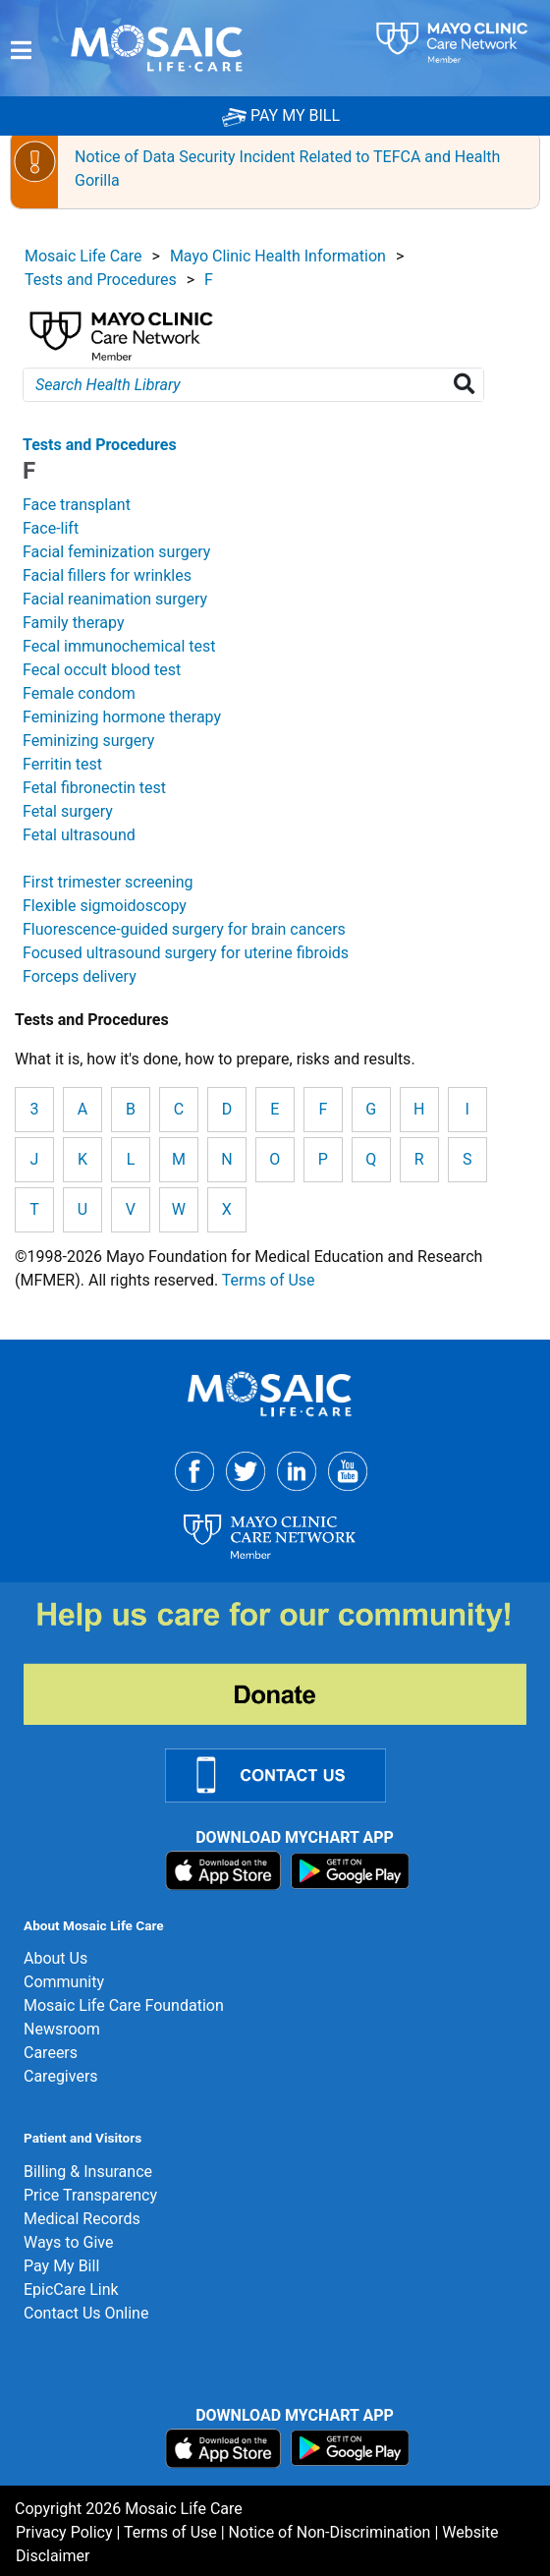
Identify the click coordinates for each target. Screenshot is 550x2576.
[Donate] (287, 1661)
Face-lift (51, 528)
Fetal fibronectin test (94, 787)
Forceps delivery (80, 976)
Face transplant (77, 504)
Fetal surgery (68, 811)
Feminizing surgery (88, 740)
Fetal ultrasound (79, 835)
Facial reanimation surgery (115, 599)
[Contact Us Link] (287, 1774)
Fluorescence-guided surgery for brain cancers (184, 929)
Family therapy (73, 622)
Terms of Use (268, 1280)
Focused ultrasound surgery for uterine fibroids (186, 953)
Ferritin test (62, 764)
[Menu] (21, 50)
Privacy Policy (64, 2532)
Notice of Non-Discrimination (330, 2532)
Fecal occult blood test (102, 669)
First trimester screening (107, 882)
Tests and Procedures (101, 279)
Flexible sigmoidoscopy (105, 905)
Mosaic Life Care (83, 256)
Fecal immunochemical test (119, 646)
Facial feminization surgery (116, 552)
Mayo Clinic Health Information (278, 256)
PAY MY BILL (281, 115)
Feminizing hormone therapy (122, 717)
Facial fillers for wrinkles (107, 575)
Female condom (79, 693)
